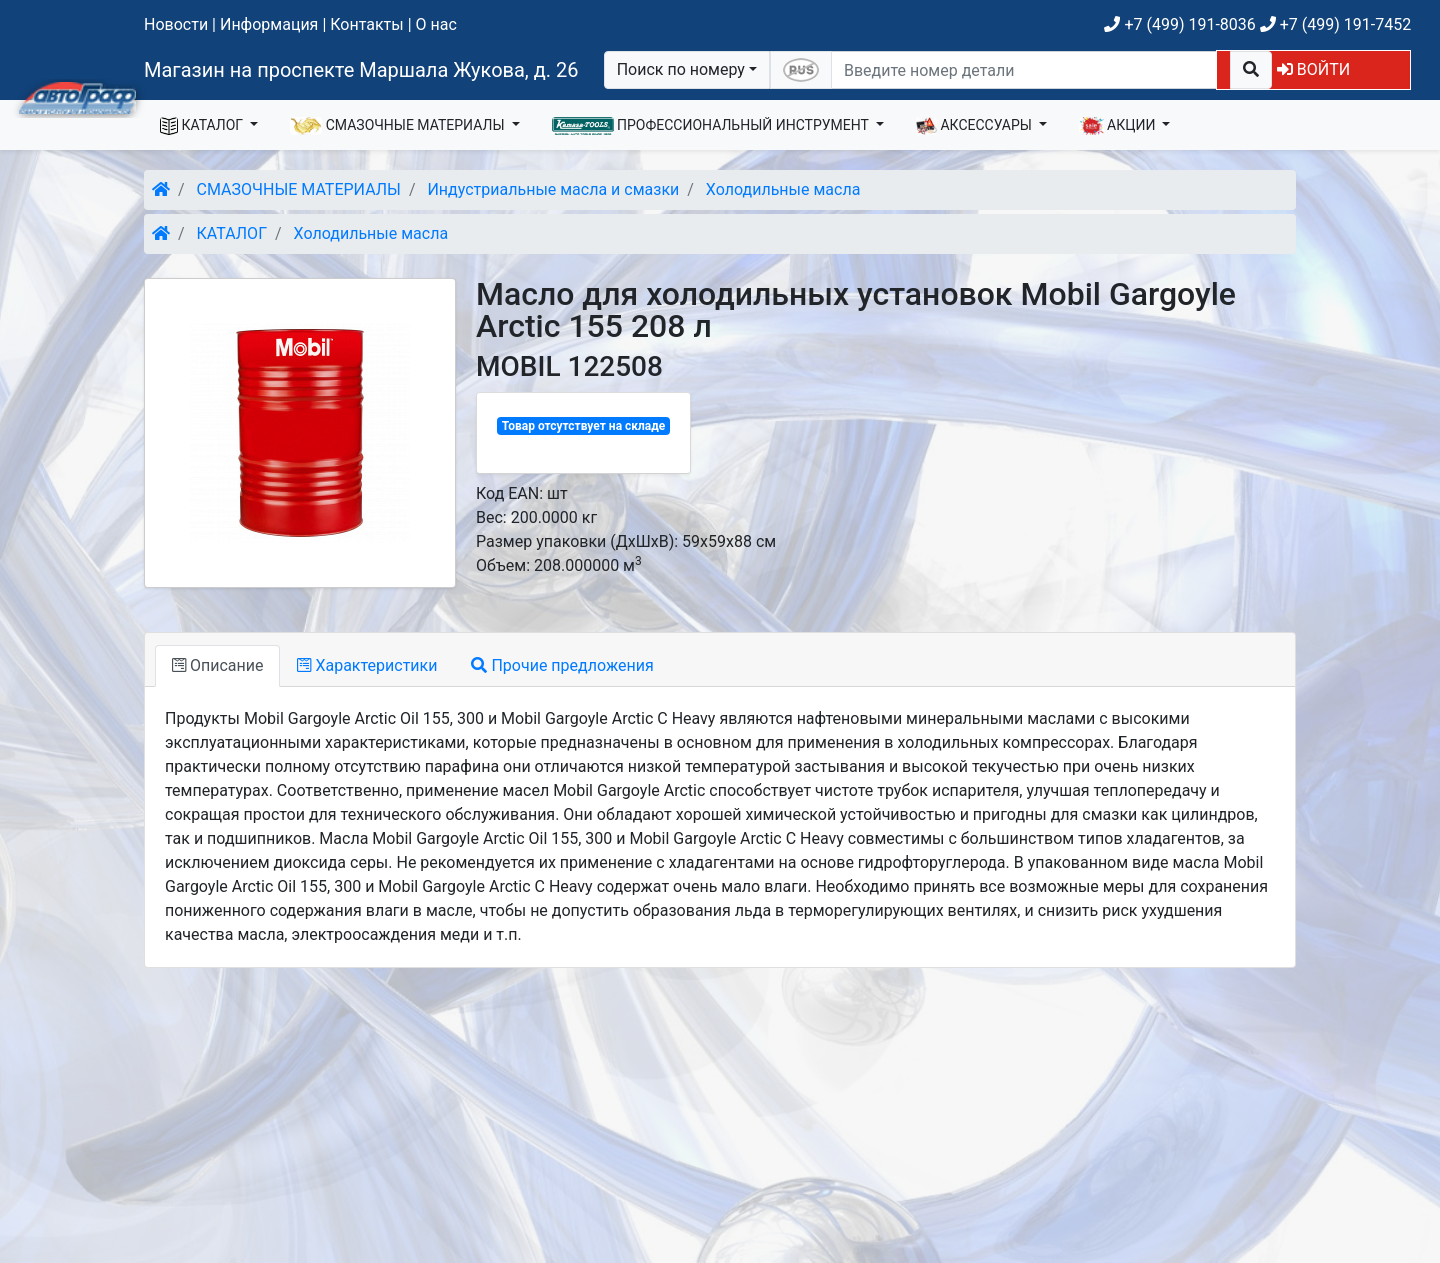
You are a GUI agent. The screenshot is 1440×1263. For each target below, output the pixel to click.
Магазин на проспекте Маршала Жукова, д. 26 (361, 70)
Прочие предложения (562, 665)
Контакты (366, 24)
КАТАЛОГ (203, 126)
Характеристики (367, 665)
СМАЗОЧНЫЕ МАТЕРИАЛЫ (399, 126)
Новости (176, 24)
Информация (269, 24)
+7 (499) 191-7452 (1335, 24)
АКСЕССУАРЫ (976, 126)
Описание (217, 665)
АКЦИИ (1119, 126)
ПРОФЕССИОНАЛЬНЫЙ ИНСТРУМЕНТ (712, 126)
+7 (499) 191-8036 (1179, 24)
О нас (436, 24)
